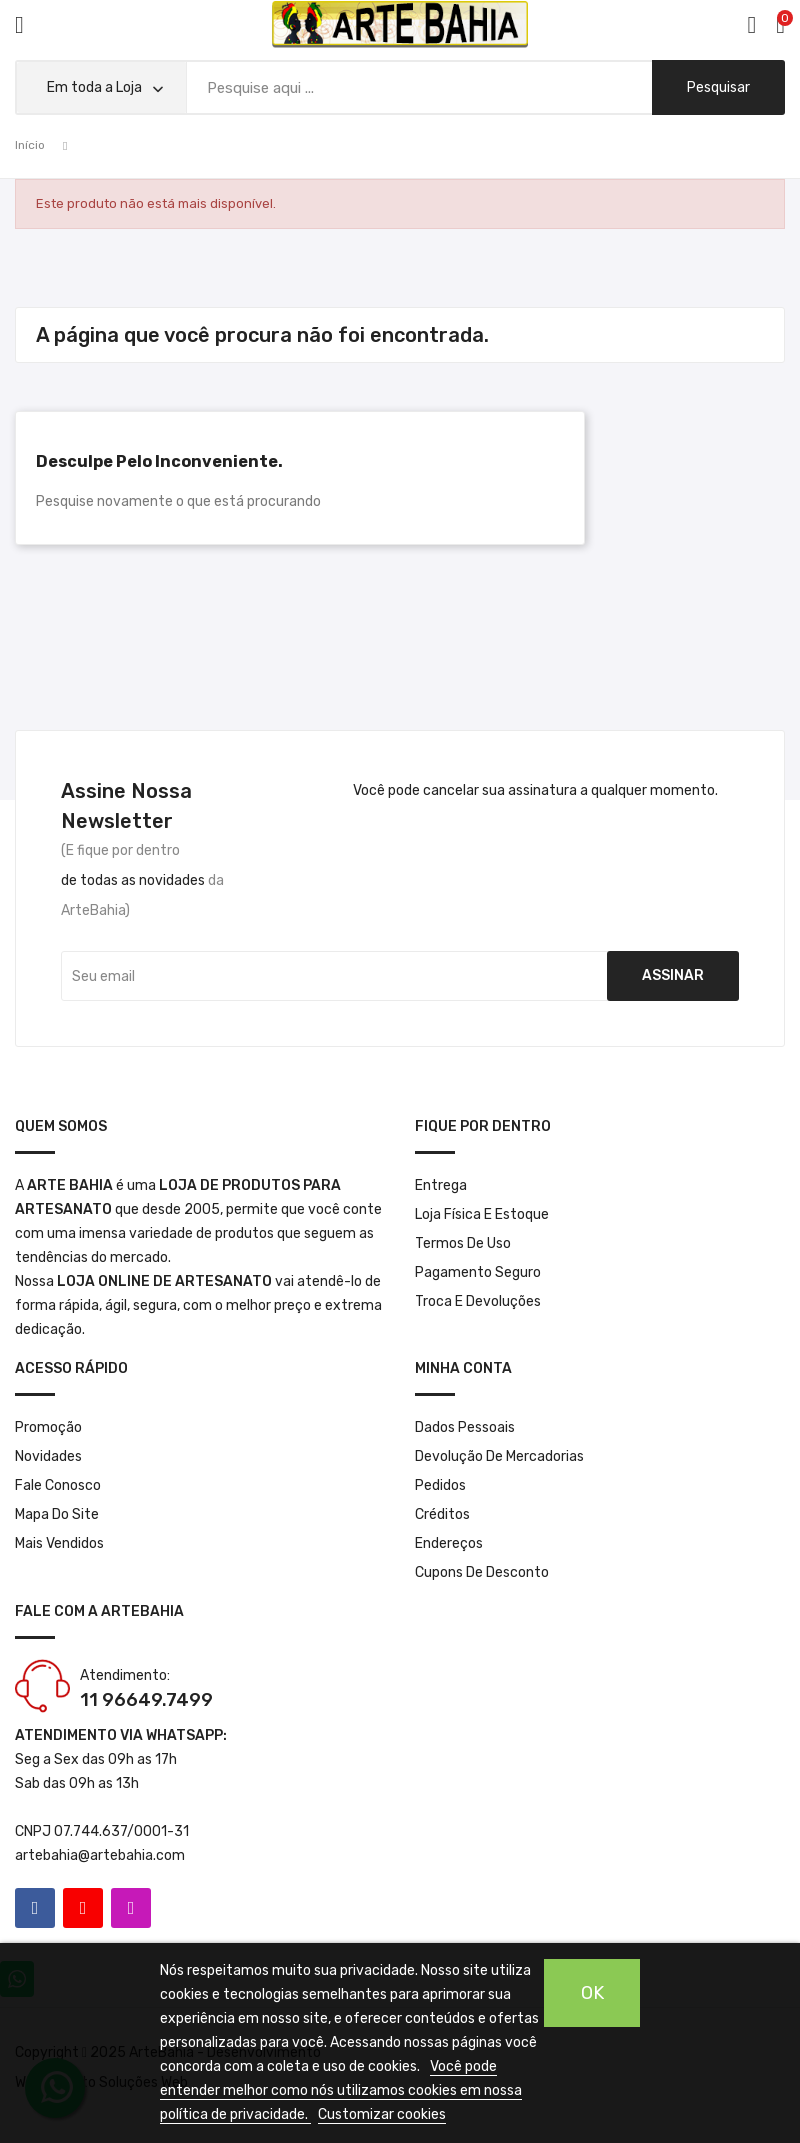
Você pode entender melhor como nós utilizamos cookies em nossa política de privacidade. (341, 2090)
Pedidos (440, 1485)
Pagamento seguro (478, 1272)
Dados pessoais (465, 1427)
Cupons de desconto (482, 1572)
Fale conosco (58, 1485)
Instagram (131, 1908)
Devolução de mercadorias (499, 1456)
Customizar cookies (382, 2114)
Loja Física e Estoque (482, 1214)
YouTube (83, 1908)
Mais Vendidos (59, 1543)
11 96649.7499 (146, 1700)
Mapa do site (57, 1514)
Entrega (441, 1185)
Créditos (442, 1514)
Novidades (48, 1456)
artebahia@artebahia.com (100, 1855)
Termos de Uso (463, 1243)
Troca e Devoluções (478, 1301)
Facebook (35, 1908)
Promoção (48, 1427)
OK (592, 1993)
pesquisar (718, 87)
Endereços (449, 1543)
